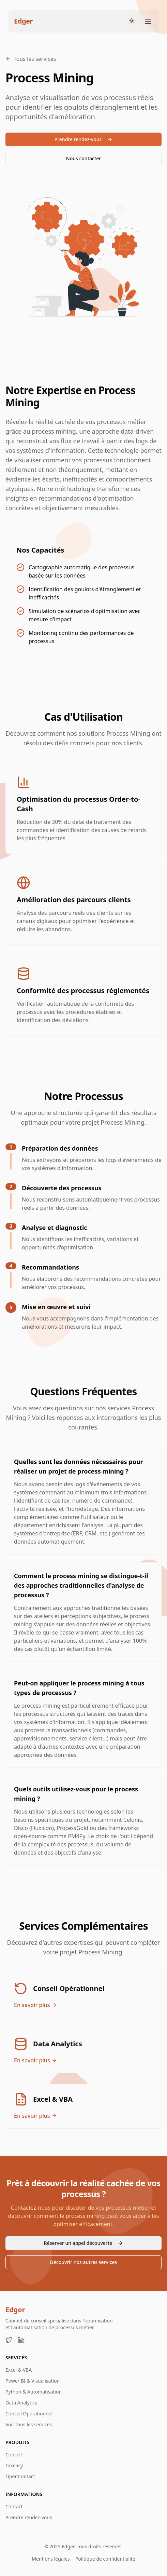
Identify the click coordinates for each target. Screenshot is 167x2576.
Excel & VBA (18, 2370)
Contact (14, 2506)
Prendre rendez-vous (84, 139)
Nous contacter (83, 158)
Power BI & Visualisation (32, 2380)
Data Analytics (21, 2402)
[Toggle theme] (131, 21)
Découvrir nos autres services (83, 2262)
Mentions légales (51, 2558)
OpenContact (20, 2476)
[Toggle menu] (147, 21)
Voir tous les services (28, 2424)
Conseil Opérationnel (28, 2413)
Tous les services (30, 59)
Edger (15, 2309)
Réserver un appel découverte (83, 2243)
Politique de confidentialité (105, 2558)
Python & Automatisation (33, 2391)
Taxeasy (14, 2465)
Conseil (13, 2454)
